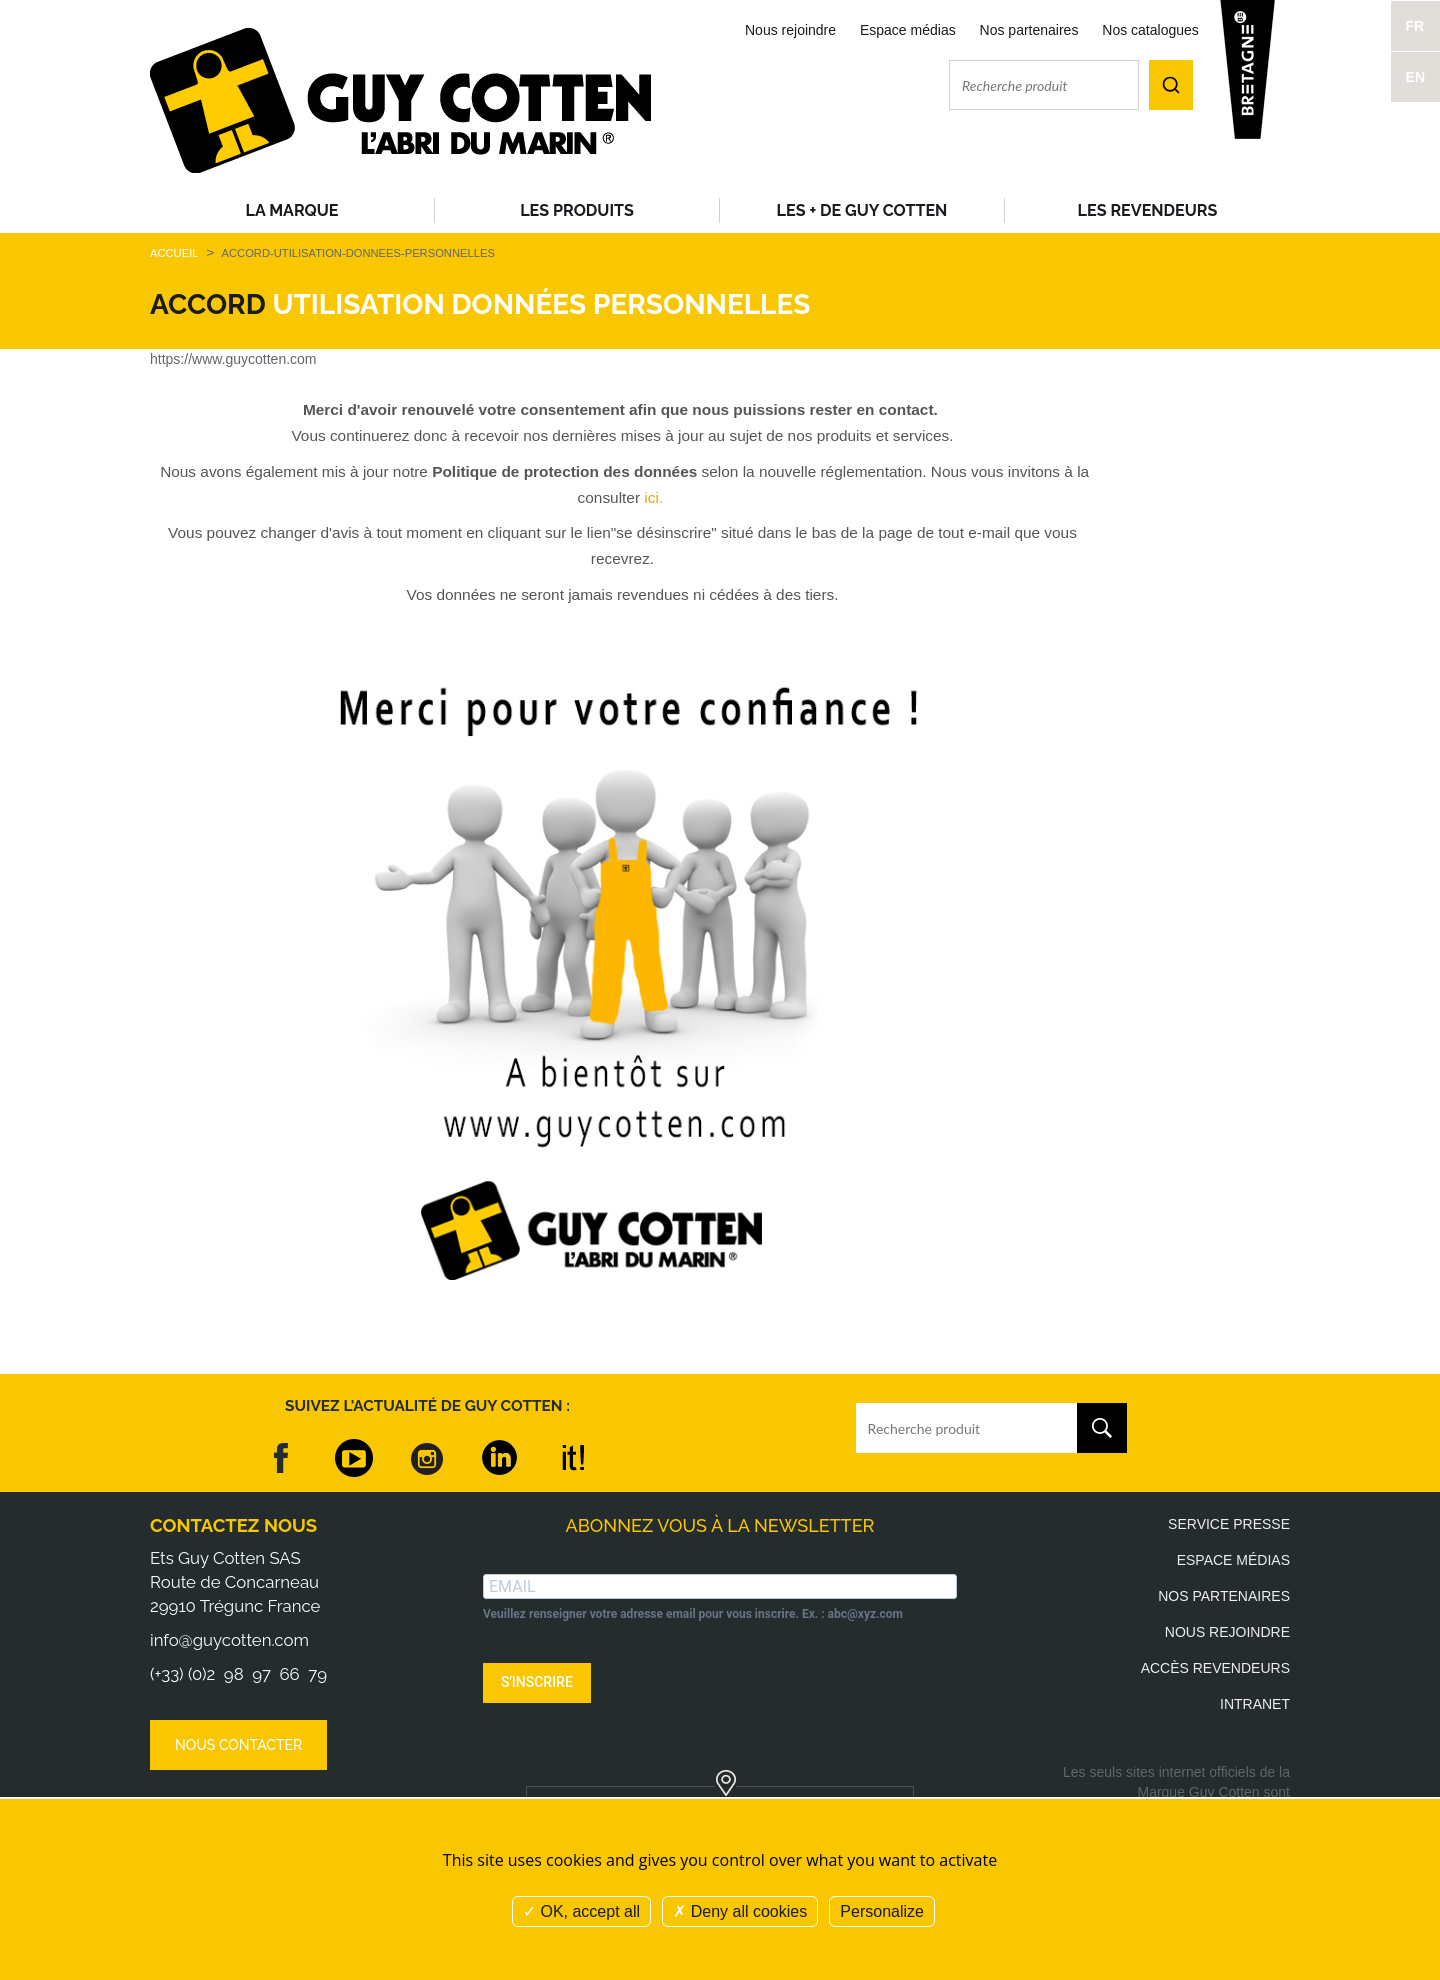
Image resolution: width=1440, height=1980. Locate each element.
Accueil (174, 253)
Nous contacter (238, 1745)
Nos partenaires (1029, 30)
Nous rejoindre (790, 30)
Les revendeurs (1148, 210)
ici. (653, 497)
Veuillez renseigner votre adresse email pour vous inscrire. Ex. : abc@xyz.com (693, 1614)
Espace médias (908, 30)
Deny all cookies (740, 1911)
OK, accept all (581, 1911)
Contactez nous (233, 1525)
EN (1415, 77)
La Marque (292, 210)
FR (1415, 26)
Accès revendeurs (1215, 1668)
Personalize (882, 1911)
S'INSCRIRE (537, 1682)
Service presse (1229, 1524)
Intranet (1255, 1704)
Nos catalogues (1150, 30)
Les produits (577, 210)
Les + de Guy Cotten (862, 210)
